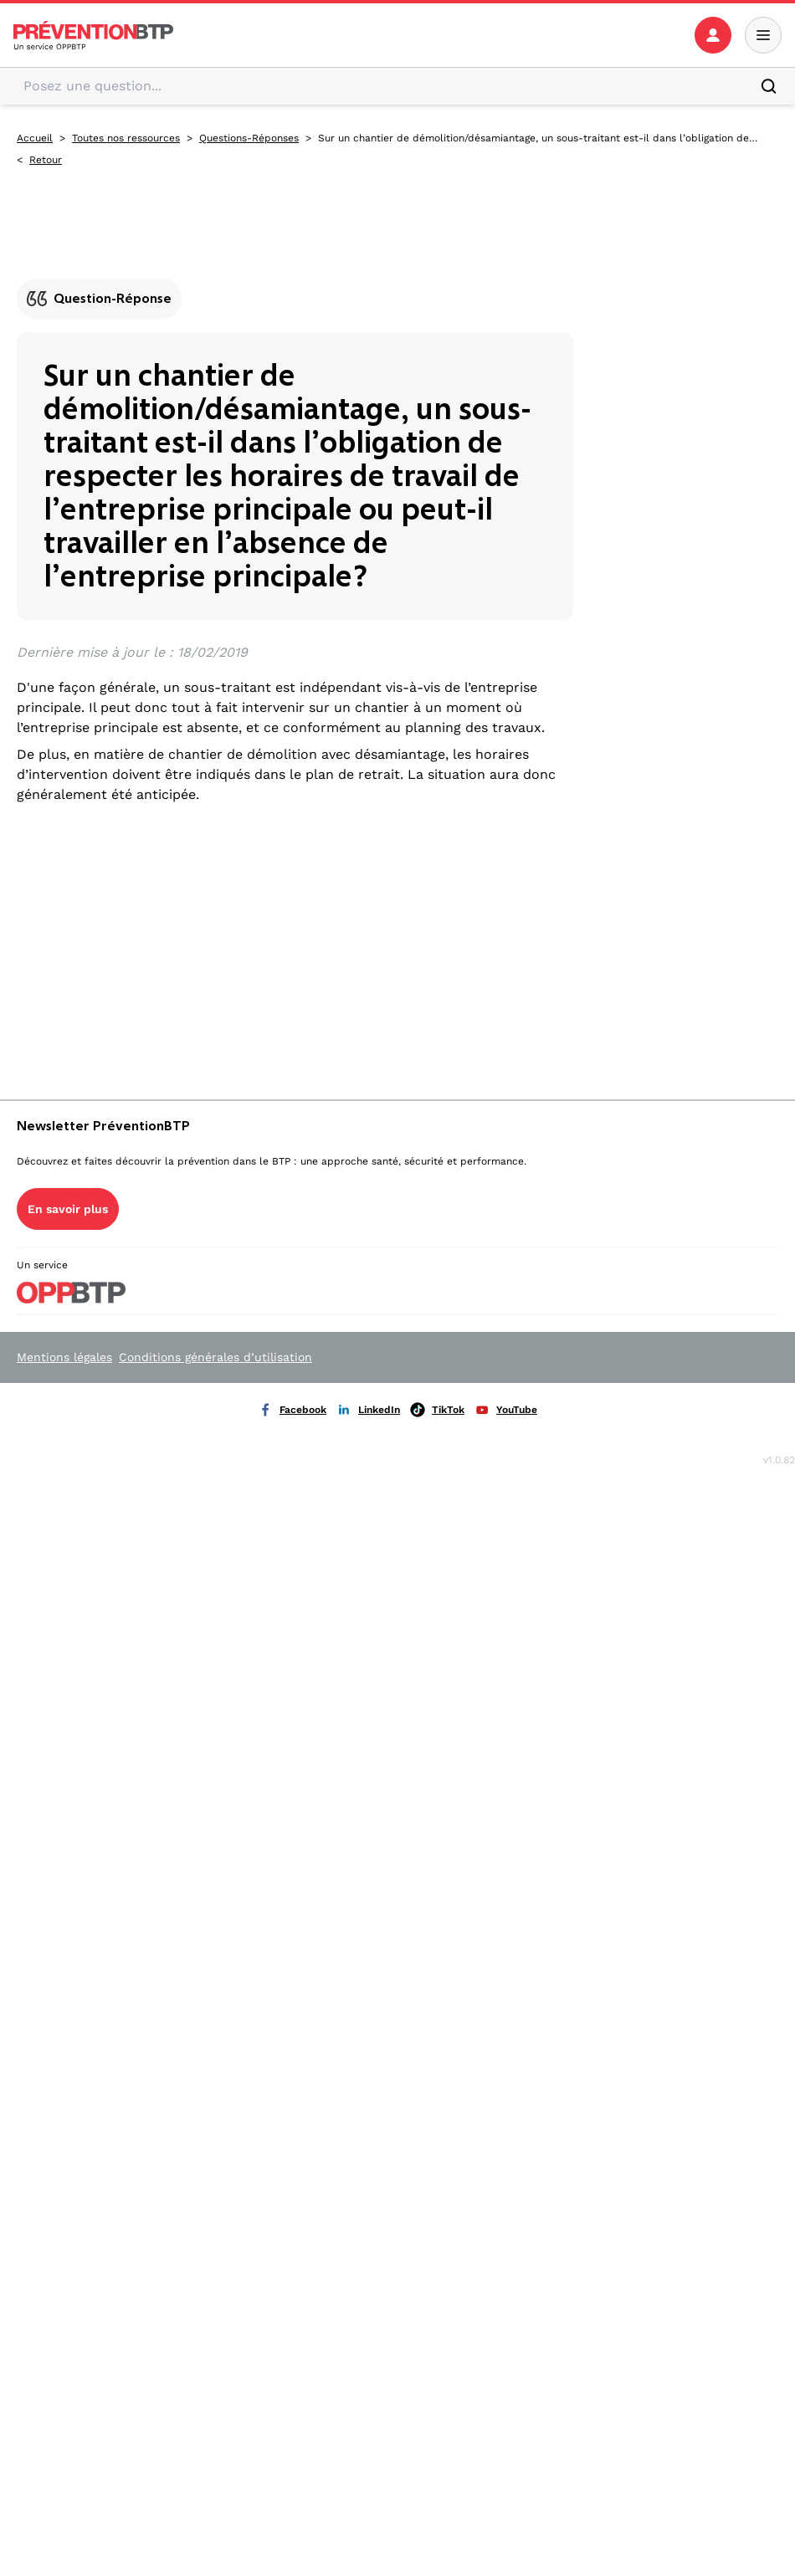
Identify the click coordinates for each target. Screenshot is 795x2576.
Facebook (292, 1409)
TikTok (437, 1409)
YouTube (505, 1409)
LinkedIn (368, 1409)
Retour (45, 160)
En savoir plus (68, 1209)
